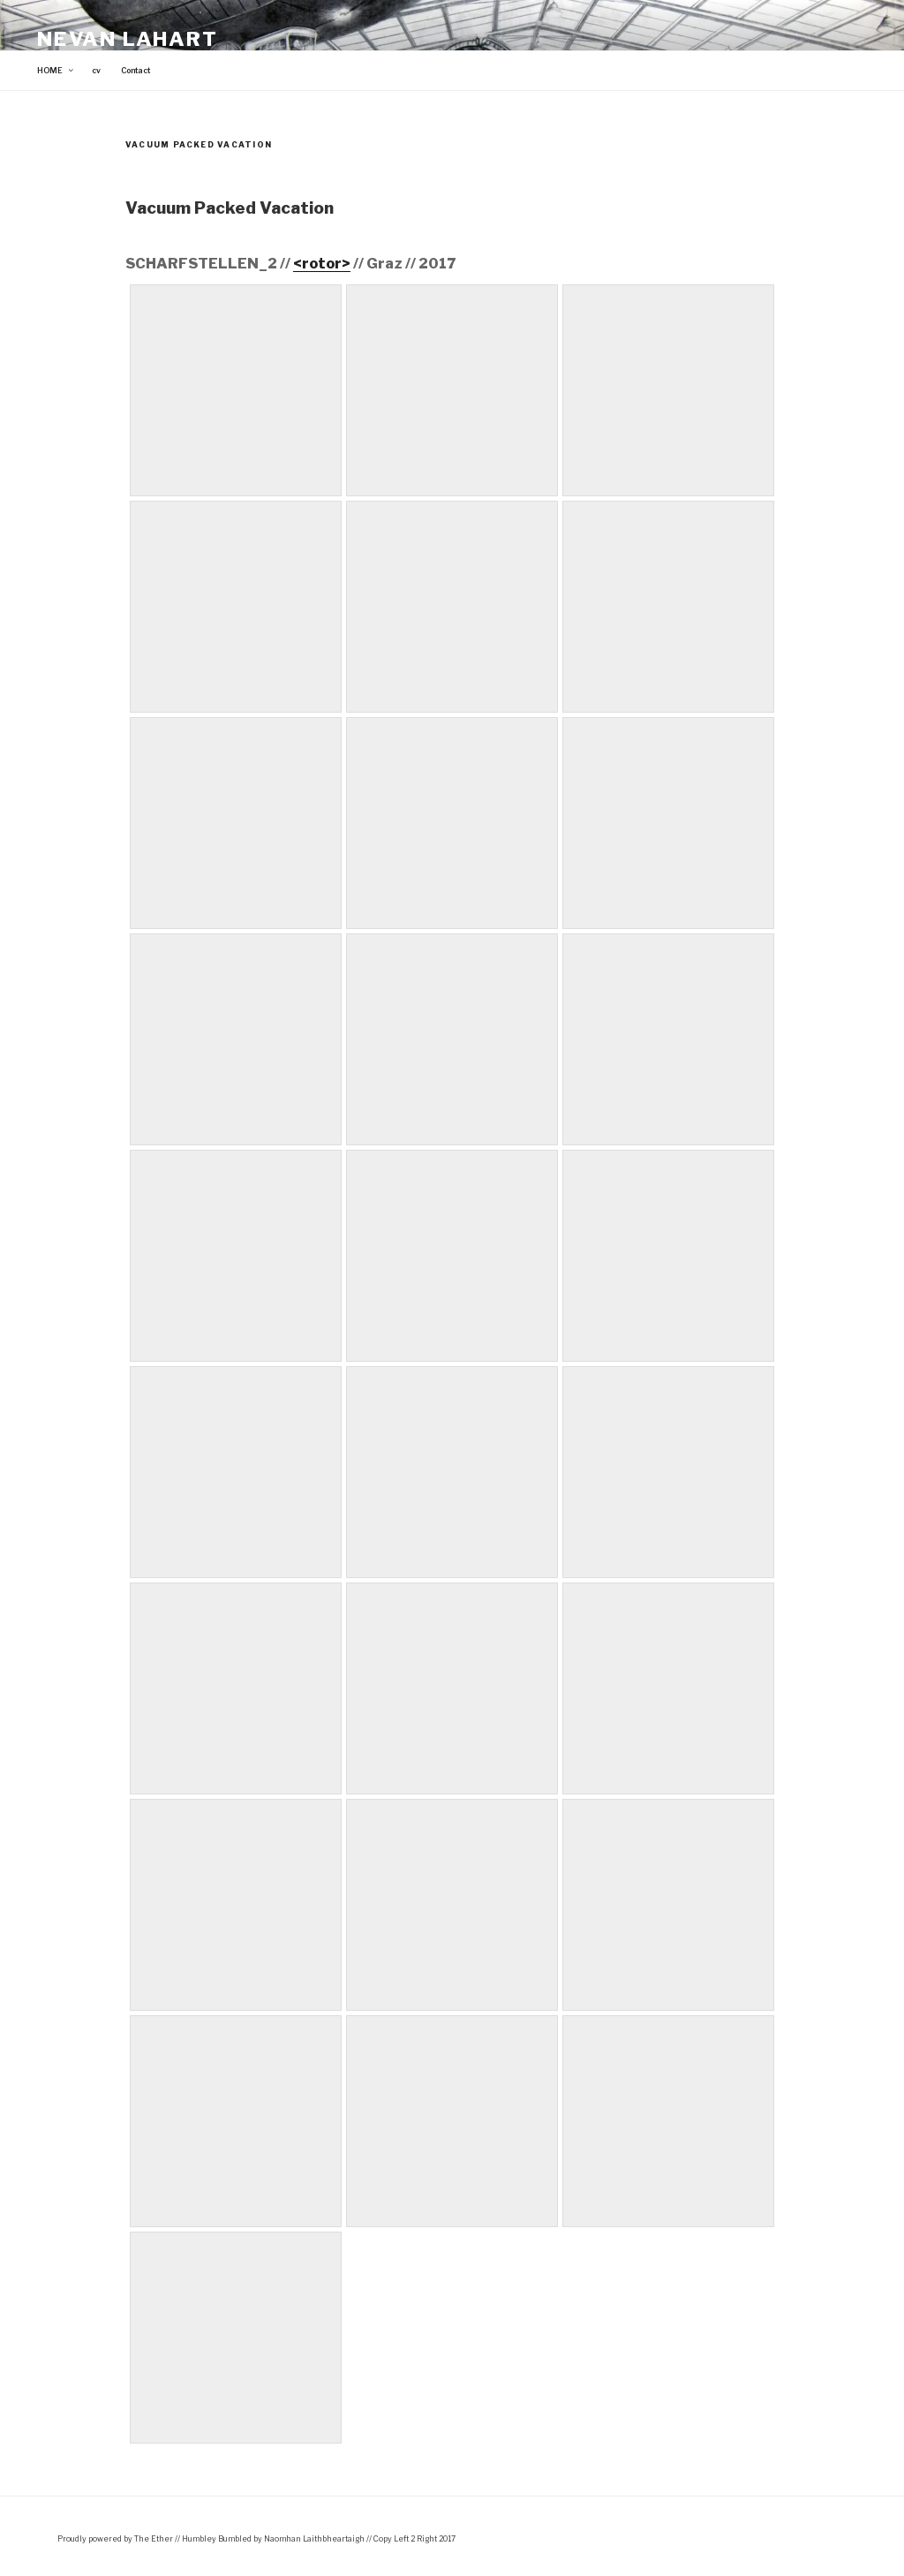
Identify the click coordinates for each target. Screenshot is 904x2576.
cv (96, 70)
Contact (135, 70)
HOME (56, 70)
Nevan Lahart (127, 38)
